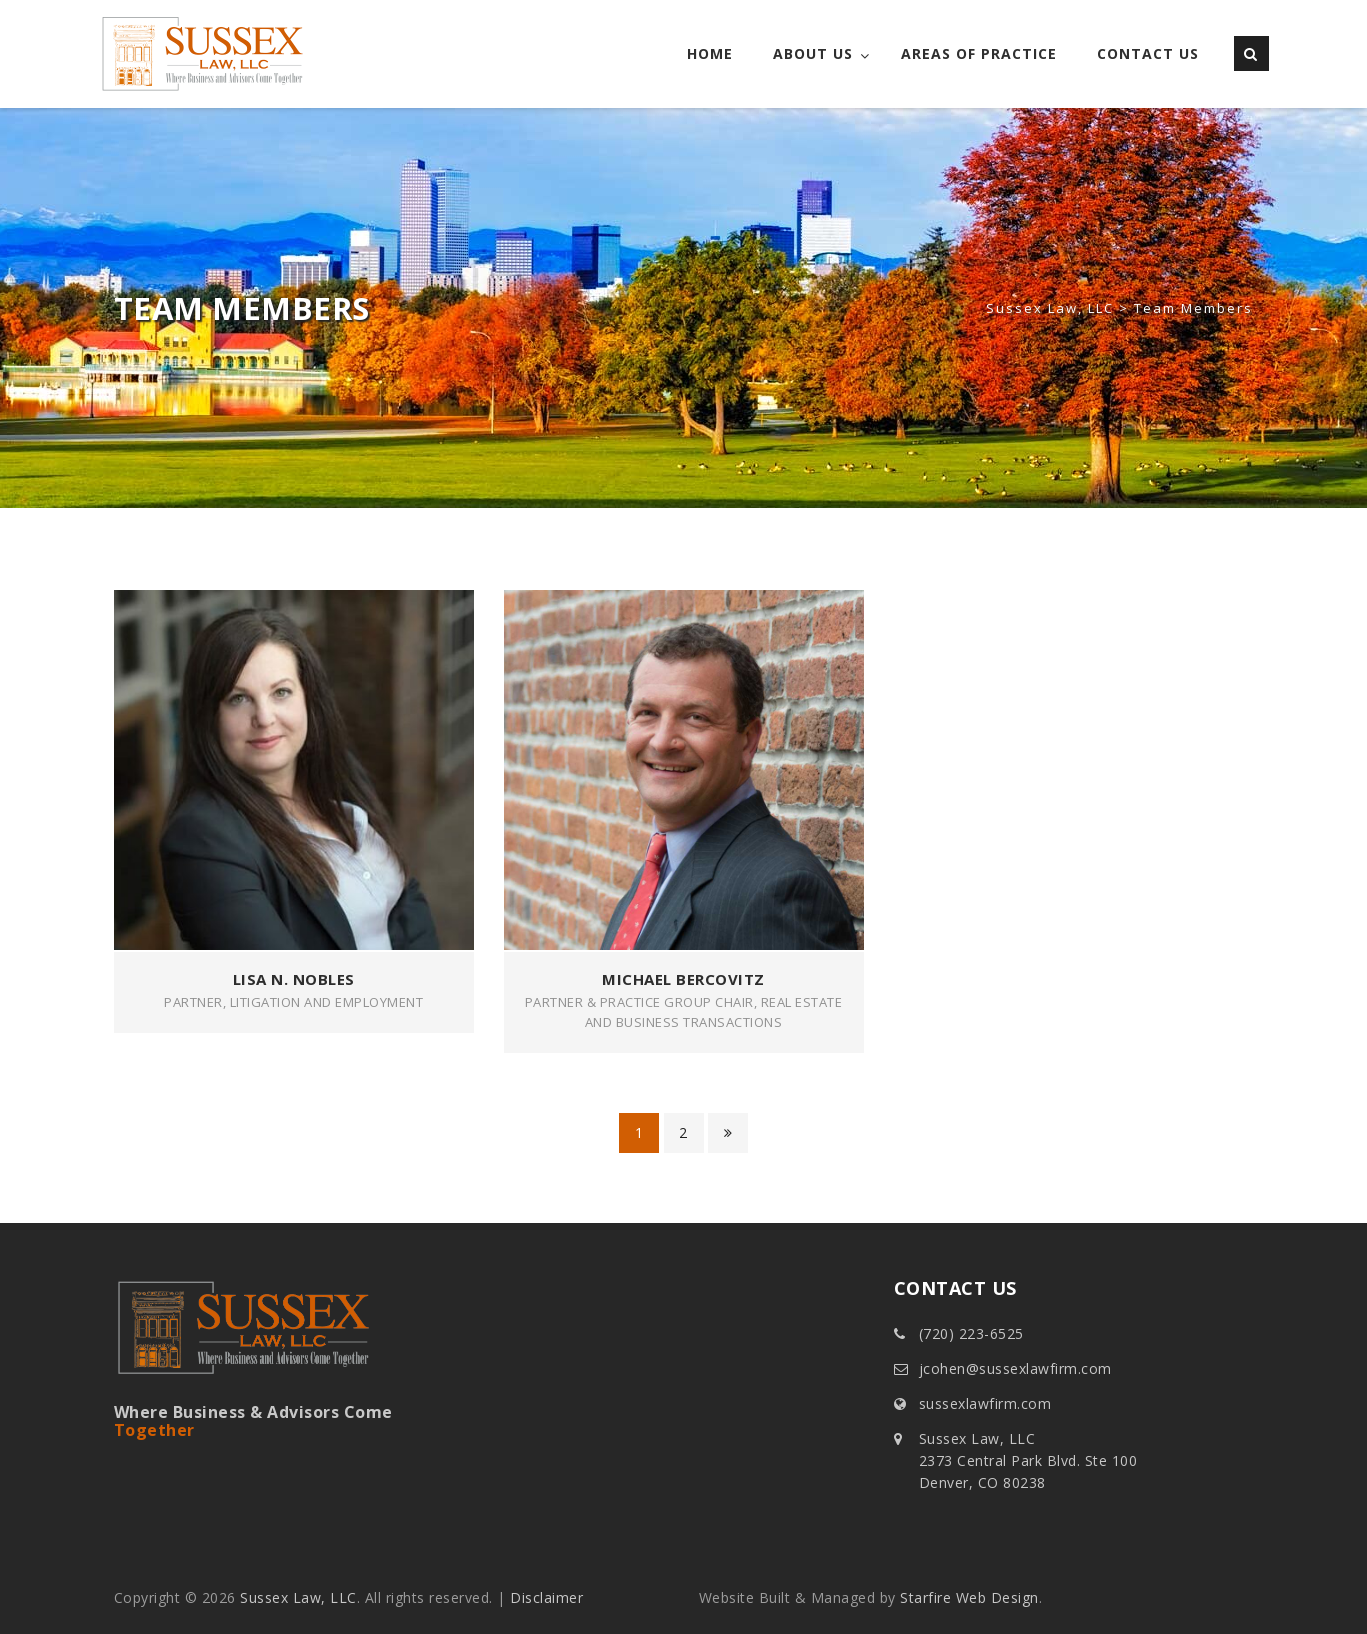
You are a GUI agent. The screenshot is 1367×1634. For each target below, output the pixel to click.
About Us (813, 53)
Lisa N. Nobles (294, 979)
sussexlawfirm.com (985, 1403)
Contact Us (1148, 53)
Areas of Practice (979, 53)
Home (710, 53)
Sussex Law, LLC (298, 1597)
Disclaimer (546, 1597)
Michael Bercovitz (683, 979)
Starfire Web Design (969, 1597)
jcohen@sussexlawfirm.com (1015, 1368)
